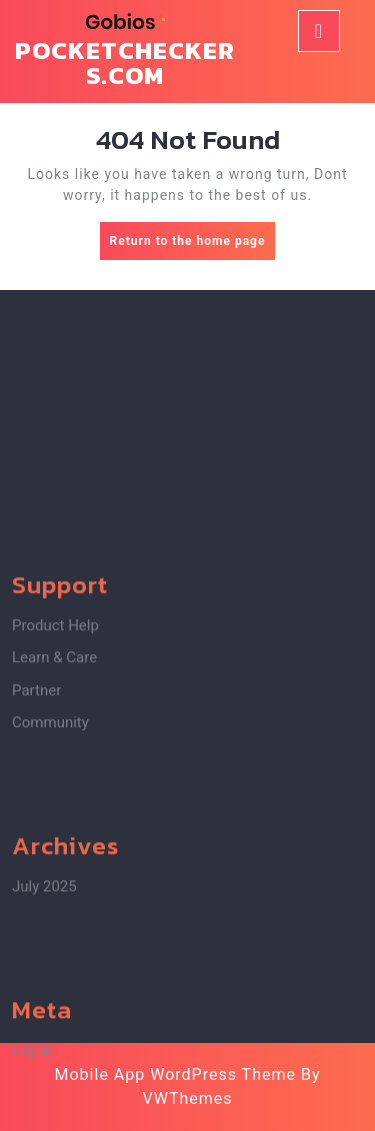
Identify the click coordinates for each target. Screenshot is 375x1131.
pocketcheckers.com (125, 62)
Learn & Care (54, 732)
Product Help (55, 700)
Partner (36, 765)
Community (50, 797)
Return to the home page (193, 245)
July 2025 (44, 961)
